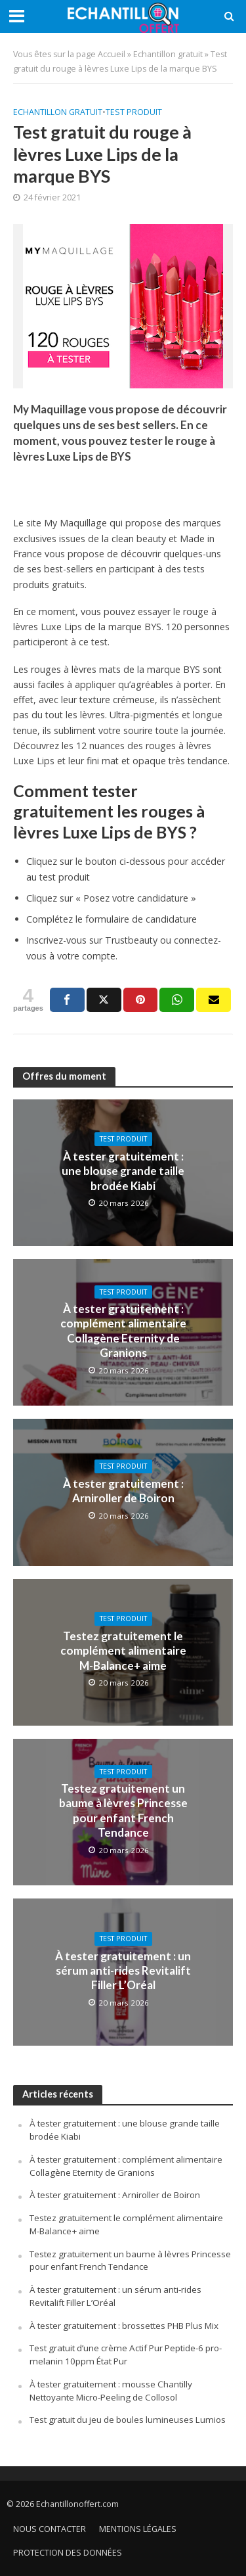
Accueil (111, 54)
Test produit (134, 112)
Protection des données (67, 2552)
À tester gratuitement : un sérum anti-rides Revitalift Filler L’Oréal (123, 1970)
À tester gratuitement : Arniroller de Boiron (123, 1491)
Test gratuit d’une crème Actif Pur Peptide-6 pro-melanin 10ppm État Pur (126, 2354)
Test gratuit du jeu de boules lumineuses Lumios (128, 2420)
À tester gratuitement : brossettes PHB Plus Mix (124, 2326)
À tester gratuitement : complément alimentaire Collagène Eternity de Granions (123, 1331)
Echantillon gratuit (168, 54)
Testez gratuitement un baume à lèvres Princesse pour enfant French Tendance (123, 1810)
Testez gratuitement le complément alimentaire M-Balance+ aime (123, 1650)
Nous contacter (49, 2529)
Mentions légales (137, 2529)
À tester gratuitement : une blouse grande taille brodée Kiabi (123, 1171)
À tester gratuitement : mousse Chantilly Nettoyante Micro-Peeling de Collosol (111, 2390)
